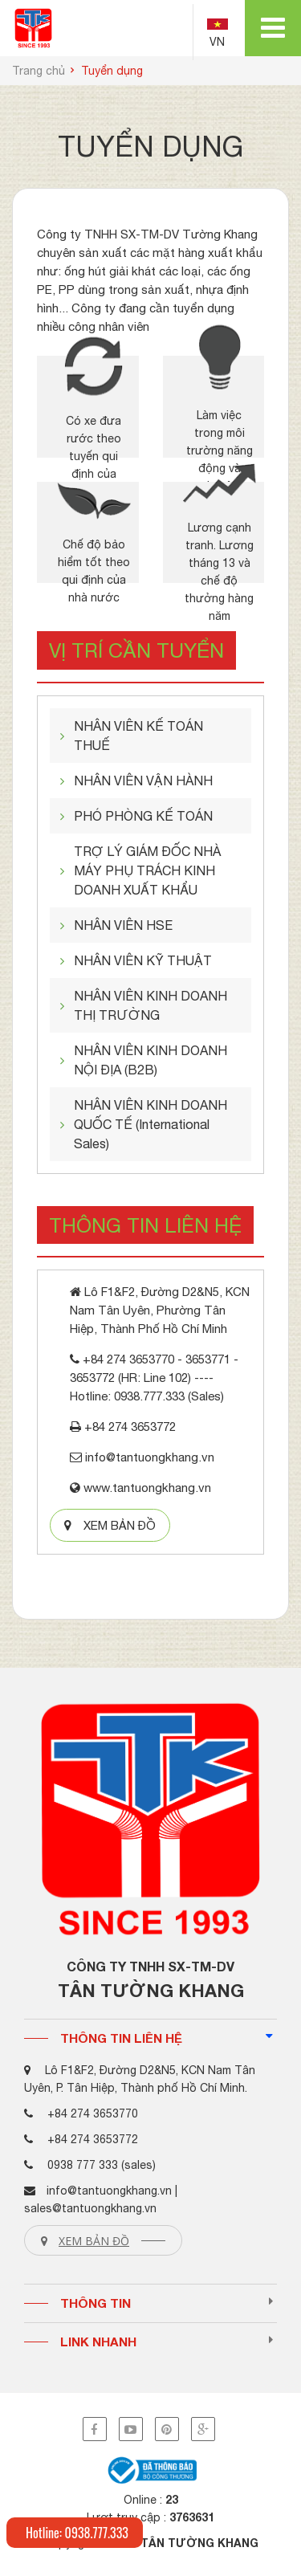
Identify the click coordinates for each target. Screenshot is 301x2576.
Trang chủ (38, 70)
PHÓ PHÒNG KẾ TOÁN (143, 816)
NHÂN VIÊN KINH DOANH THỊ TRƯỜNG (150, 1005)
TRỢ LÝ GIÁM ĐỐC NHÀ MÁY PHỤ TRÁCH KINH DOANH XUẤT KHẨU (147, 870)
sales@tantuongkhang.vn (90, 2208)
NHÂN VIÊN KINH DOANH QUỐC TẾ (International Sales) (150, 1124)
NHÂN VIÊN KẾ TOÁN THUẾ (138, 735)
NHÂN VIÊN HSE (123, 925)
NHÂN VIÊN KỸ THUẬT (143, 960)
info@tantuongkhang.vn (109, 2190)
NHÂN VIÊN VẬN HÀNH (143, 780)
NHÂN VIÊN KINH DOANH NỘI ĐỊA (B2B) (150, 1060)
